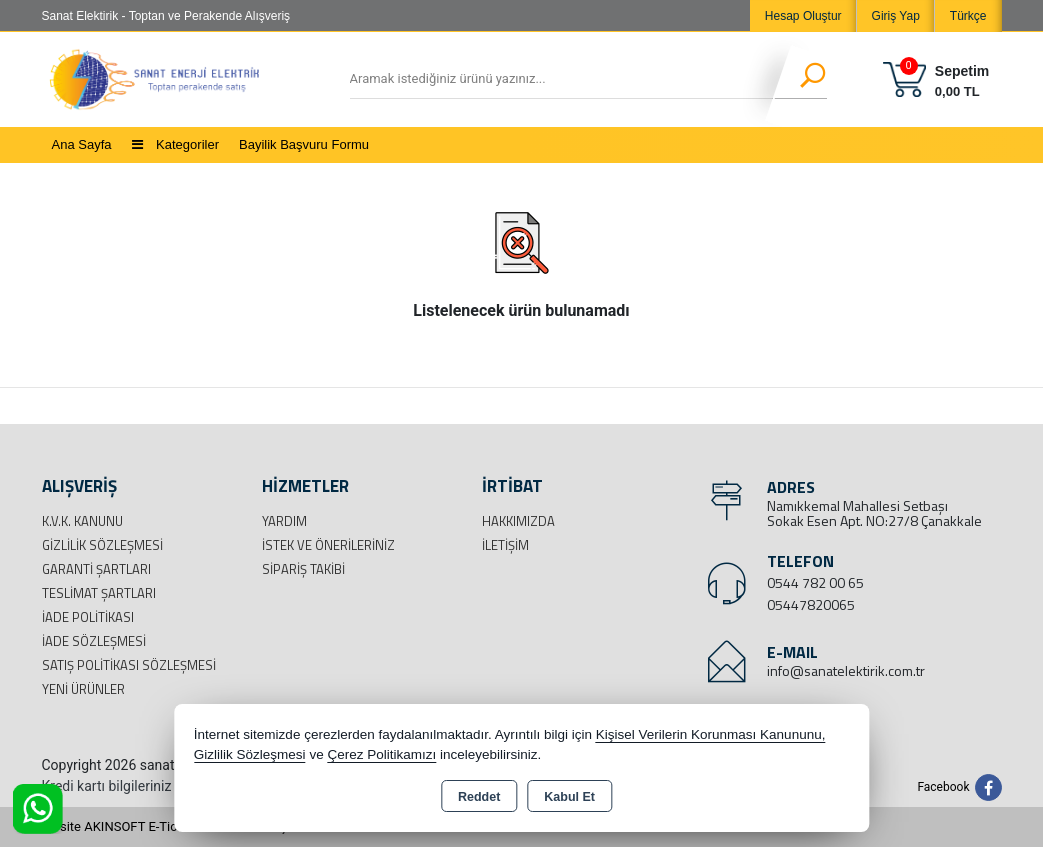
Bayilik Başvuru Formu (304, 144)
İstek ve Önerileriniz (328, 545)
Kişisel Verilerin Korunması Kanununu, (711, 734)
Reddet (479, 797)
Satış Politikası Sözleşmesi (129, 665)
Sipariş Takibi (303, 569)
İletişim (505, 545)
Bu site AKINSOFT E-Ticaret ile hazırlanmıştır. (171, 826)
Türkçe (968, 16)
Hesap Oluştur (803, 16)
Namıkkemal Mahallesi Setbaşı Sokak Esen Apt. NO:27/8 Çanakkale (874, 513)
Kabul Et (569, 797)
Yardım (284, 521)
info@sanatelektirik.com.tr (846, 670)
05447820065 (811, 604)
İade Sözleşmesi (94, 641)
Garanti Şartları (96, 569)
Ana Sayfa (82, 144)
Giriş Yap (896, 16)
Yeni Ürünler (83, 689)
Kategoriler (175, 144)
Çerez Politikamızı (381, 754)
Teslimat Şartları (99, 593)
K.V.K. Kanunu (82, 521)
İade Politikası (88, 617)
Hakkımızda (518, 521)
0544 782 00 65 (815, 582)
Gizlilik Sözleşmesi (102, 545)
